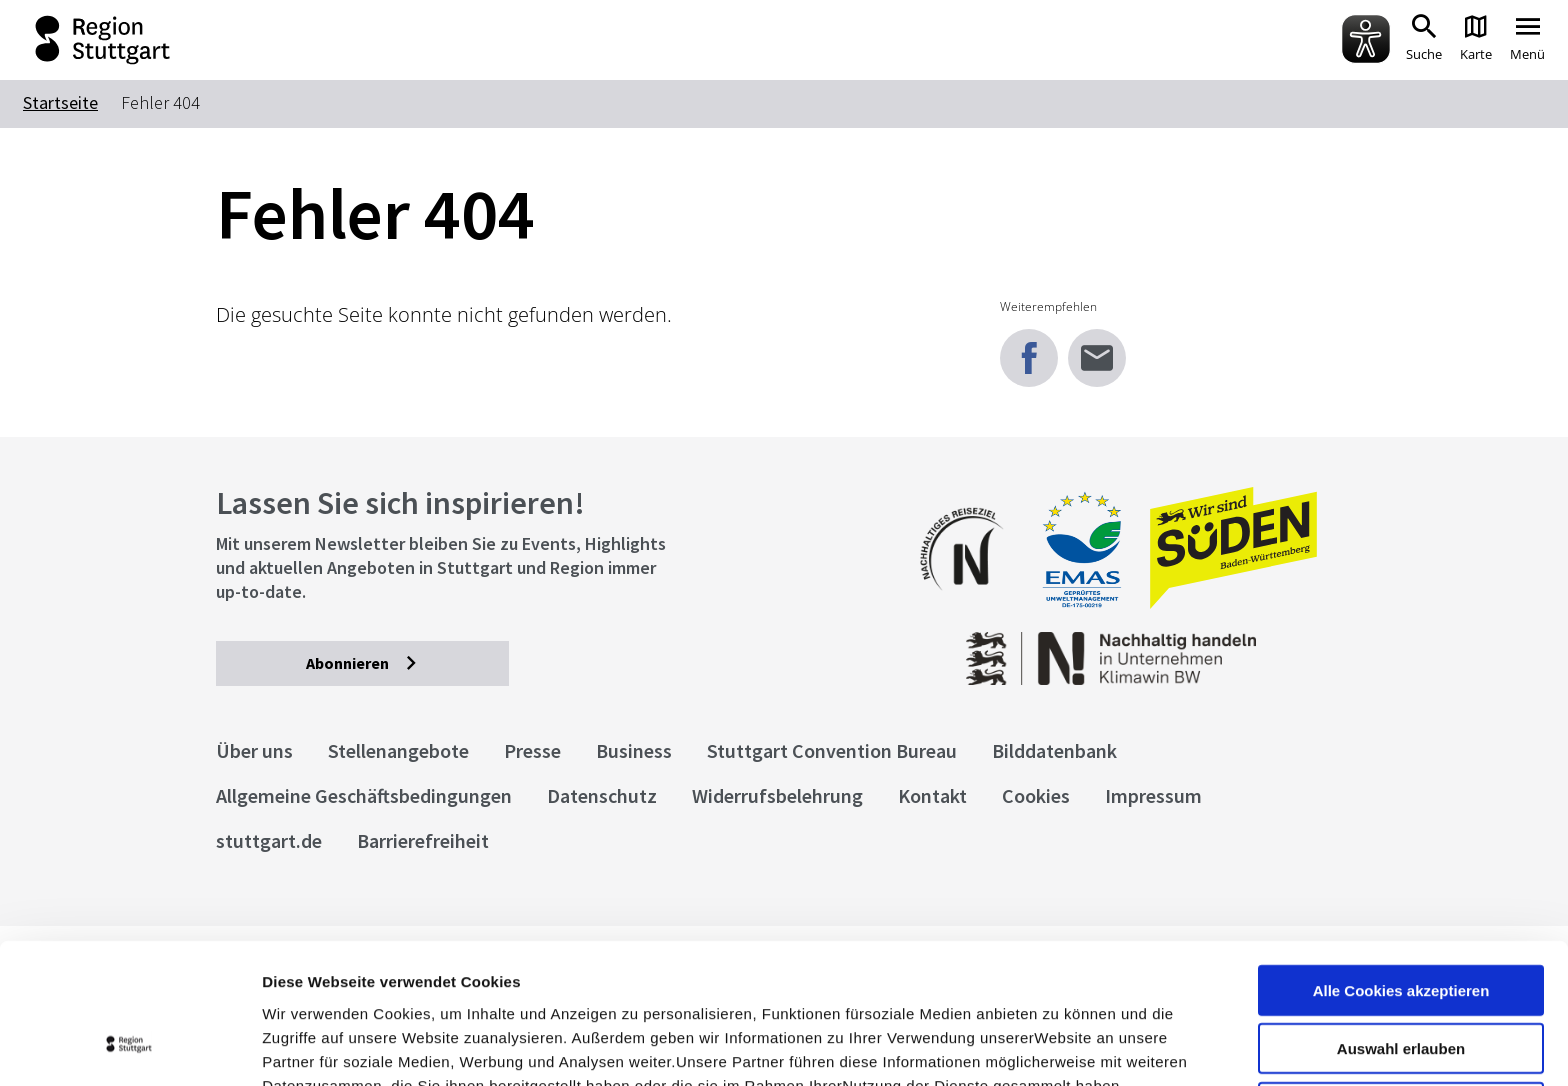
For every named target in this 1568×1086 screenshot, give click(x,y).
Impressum (304, 981)
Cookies (1036, 795)
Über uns (254, 750)
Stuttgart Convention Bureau (832, 750)
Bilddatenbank (1054, 750)
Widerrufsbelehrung (777, 795)
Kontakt (932, 795)
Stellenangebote (398, 750)
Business (634, 750)
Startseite (60, 102)
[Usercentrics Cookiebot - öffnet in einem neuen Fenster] (129, 1047)
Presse (532, 750)
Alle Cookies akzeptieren (1401, 862)
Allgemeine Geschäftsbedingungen (364, 795)
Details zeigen (1063, 1046)
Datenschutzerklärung (444, 981)
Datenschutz (602, 795)
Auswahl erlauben (1401, 921)
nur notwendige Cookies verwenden (1401, 988)
